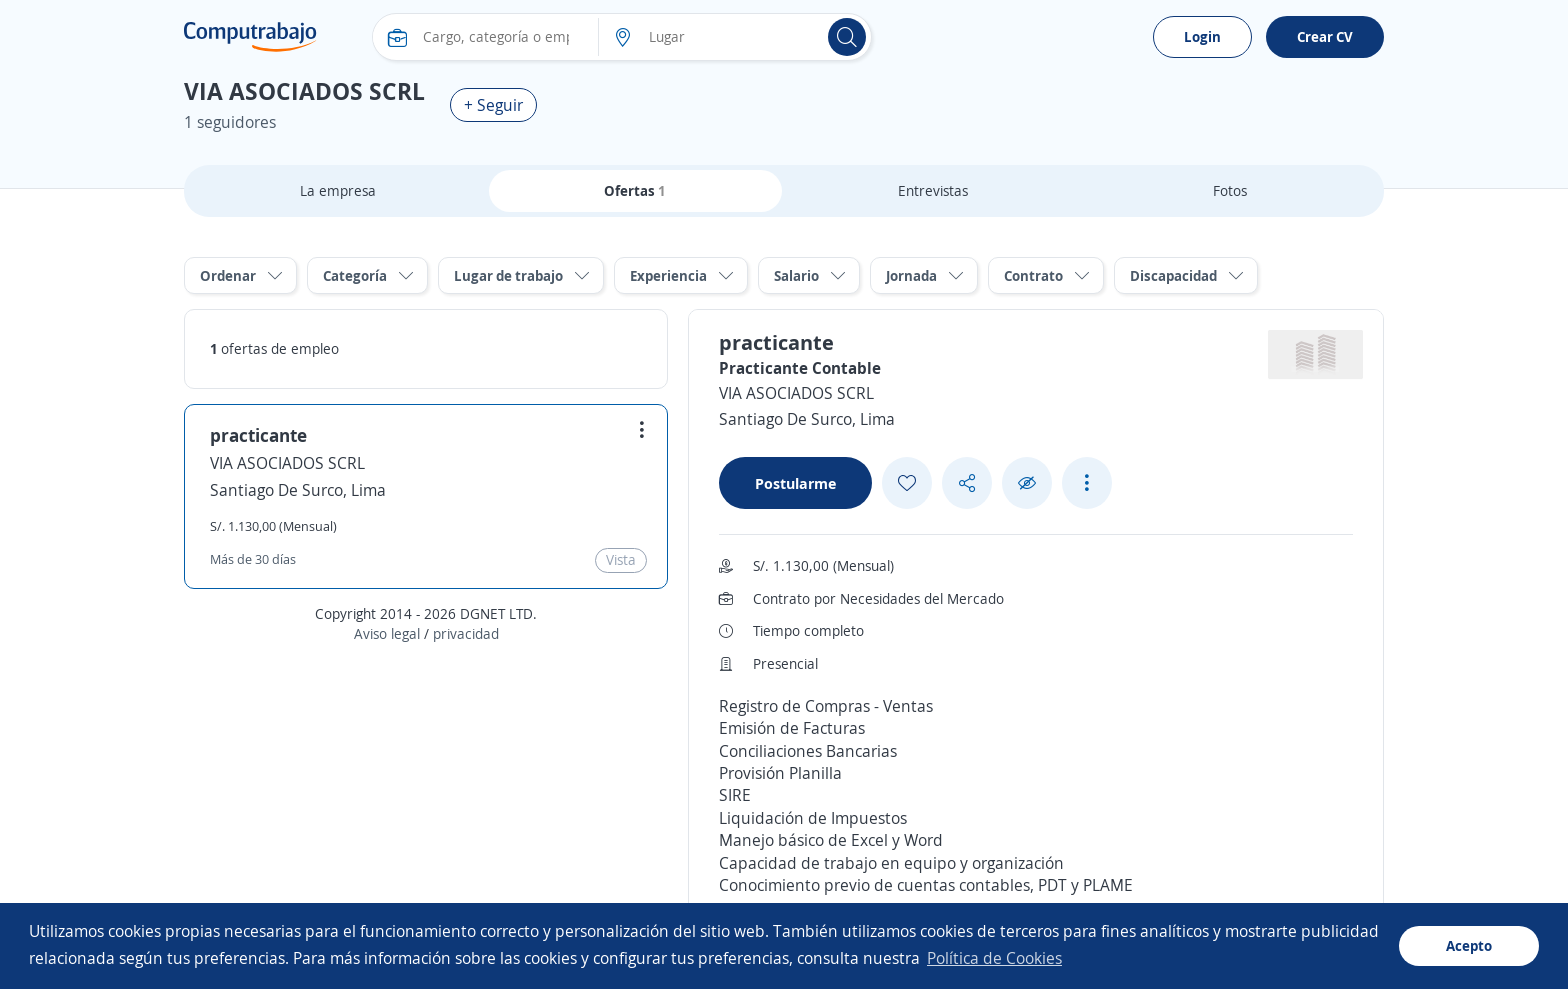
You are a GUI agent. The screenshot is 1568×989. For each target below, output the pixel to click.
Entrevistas (933, 190)
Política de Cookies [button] (994, 958)
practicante (258, 435)
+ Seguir (493, 105)
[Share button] (967, 483)
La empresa (338, 190)
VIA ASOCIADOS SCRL (287, 463)
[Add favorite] (907, 483)
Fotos (1230, 190)
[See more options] (1087, 483)
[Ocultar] (1027, 483)
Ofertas (635, 190)
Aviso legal (387, 633)
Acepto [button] (1469, 945)
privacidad (466, 633)
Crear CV (1325, 36)
